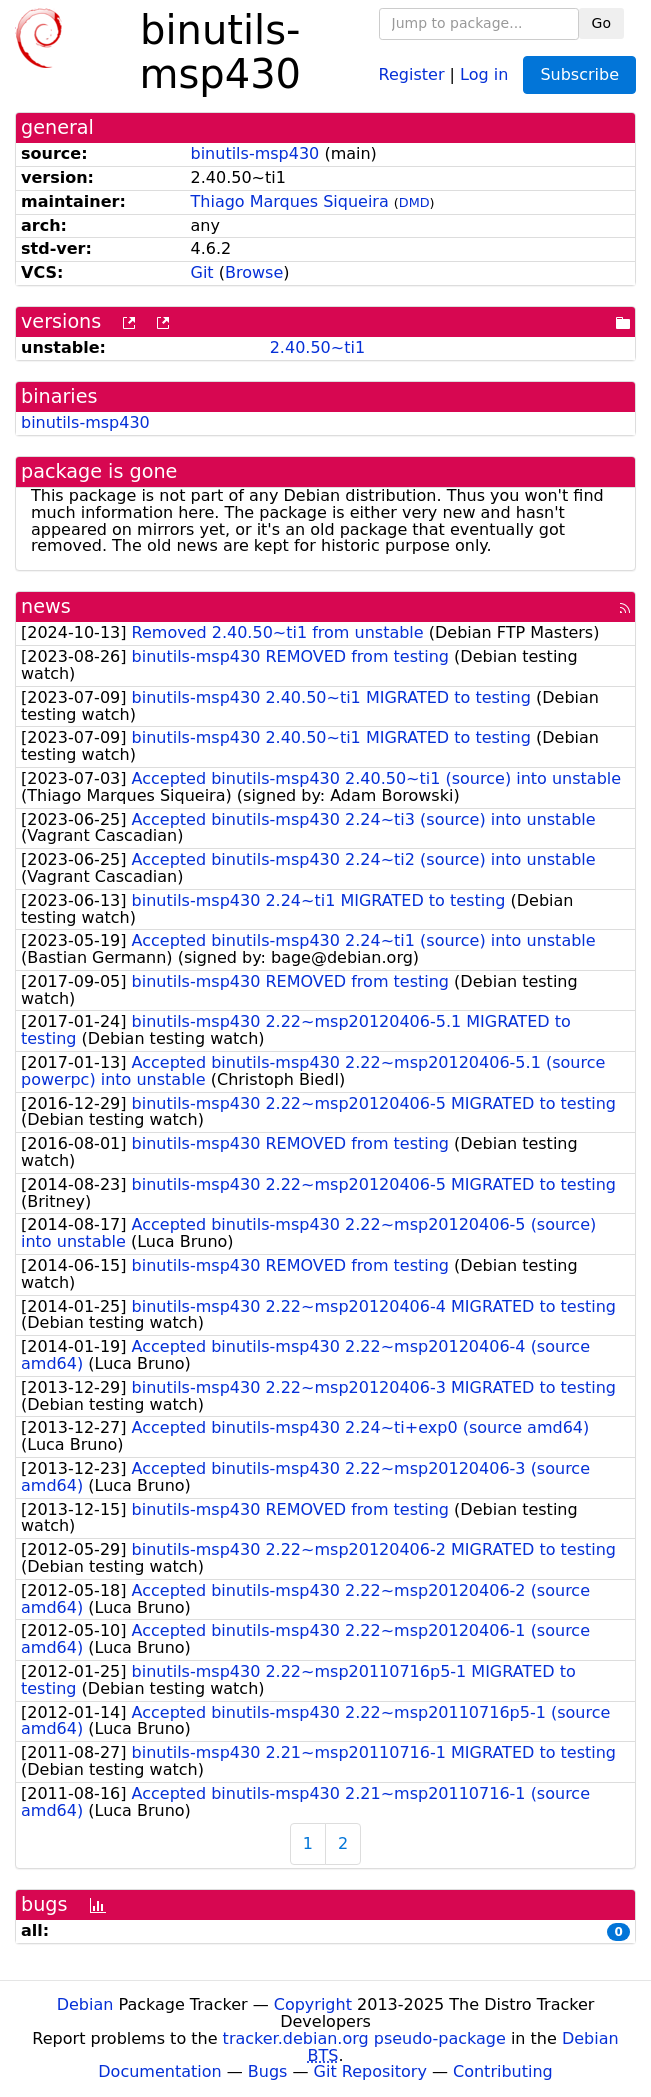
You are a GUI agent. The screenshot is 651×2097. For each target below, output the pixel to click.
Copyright (313, 2004)
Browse (254, 272)
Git (202, 272)
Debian (85, 2004)
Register (412, 73)
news (46, 606)
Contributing (503, 2071)
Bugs (268, 2071)
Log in (484, 73)
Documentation (159, 2071)
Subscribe (579, 74)
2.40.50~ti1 (317, 347)
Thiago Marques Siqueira (290, 201)
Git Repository (370, 2071)
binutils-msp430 (255, 153)
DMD (414, 202)
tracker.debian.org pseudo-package (364, 2038)
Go (601, 23)
